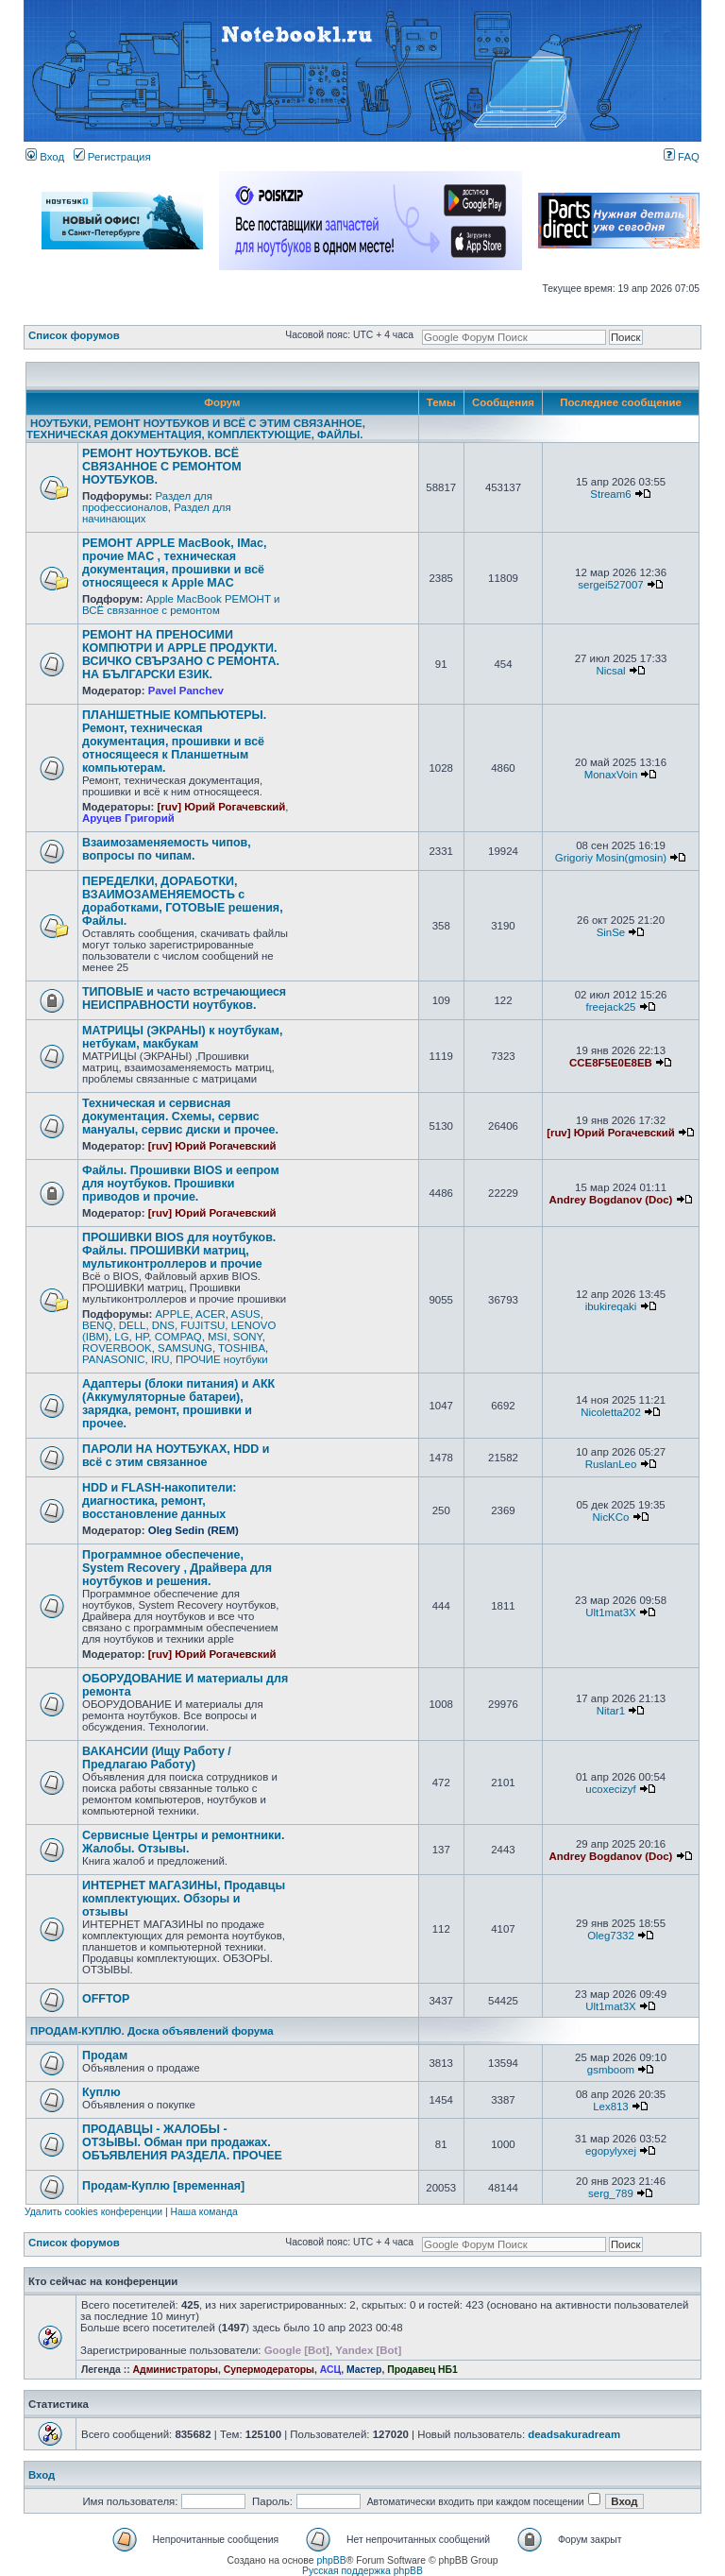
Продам (104, 2055)
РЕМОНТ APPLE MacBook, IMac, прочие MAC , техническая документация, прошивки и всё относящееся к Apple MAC (174, 563)
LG (121, 1336)
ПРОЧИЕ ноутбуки (222, 1359)
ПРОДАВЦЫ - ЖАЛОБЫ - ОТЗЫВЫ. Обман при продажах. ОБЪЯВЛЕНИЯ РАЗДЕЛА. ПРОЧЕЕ (182, 2142)
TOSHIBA (241, 1348)
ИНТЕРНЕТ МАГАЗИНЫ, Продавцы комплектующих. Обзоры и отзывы (183, 1899)
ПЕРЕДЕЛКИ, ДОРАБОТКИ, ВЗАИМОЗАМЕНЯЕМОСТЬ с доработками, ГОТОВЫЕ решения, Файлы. (182, 901)
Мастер (364, 2369)
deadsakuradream (574, 2434)
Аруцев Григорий (128, 818)
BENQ (97, 1325)
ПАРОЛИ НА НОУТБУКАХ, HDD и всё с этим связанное (175, 1455)
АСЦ (330, 2369)
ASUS (246, 1314)
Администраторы (175, 2369)
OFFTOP (105, 1998)
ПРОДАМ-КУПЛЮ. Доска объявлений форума (152, 2031)
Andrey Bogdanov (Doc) (611, 1199)
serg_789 (610, 2193)
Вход (44, 156)
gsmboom (610, 2069)
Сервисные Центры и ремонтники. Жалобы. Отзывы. (183, 1842)
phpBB (331, 2560)
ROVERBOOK (117, 1348)
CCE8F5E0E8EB (610, 1062)
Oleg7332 (610, 1935)
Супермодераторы (269, 2369)
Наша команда (204, 2212)
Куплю (101, 2092)
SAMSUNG (185, 1348)
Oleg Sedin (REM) (193, 1530)
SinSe (611, 932)
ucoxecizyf (610, 1789)
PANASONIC (113, 1359)
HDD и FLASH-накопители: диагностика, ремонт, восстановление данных (159, 1501)
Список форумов (74, 335)
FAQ (682, 156)
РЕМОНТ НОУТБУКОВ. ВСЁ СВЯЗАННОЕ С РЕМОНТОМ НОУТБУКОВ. (162, 466)
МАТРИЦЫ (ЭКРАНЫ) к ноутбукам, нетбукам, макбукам (182, 1037)
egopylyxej (610, 2151)
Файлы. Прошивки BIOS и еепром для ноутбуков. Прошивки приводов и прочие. (180, 1183)
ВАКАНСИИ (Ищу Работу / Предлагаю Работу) (156, 1758)
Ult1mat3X (610, 1612)
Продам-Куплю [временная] (163, 2185)
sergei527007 (610, 584)
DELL (132, 1325)
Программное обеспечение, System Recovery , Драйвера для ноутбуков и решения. (177, 1568)
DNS (163, 1325)
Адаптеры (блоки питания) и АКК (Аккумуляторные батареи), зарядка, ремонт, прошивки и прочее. (178, 1403)
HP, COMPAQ (168, 1336)
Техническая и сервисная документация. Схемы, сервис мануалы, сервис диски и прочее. (180, 1116)
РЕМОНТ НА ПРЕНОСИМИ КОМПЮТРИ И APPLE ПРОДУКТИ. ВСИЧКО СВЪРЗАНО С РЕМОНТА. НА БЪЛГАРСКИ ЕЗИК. (180, 654)
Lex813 (611, 2106)
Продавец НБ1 (422, 2369)
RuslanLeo (611, 1464)
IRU (160, 1359)
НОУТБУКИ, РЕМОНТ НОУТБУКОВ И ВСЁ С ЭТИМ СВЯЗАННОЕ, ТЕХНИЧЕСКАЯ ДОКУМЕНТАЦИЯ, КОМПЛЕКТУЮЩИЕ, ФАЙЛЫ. (195, 429)
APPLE (172, 1314)
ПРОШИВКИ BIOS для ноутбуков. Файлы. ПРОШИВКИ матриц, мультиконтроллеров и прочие (179, 1251)
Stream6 (610, 494)
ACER (210, 1314)
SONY (247, 1336)
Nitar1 (611, 1710)
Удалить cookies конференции (93, 2212)
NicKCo (611, 1517)
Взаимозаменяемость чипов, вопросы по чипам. (166, 849)
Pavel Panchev (186, 690)
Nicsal (610, 670)
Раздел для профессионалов (147, 501)
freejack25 (611, 1007)
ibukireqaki (611, 1306)
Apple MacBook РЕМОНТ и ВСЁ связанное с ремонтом (180, 604)
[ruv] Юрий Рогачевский (222, 806)
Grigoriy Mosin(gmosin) (610, 857)
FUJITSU (202, 1325)
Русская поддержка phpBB (362, 2571)
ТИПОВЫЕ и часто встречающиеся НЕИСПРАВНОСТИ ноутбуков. (184, 998)
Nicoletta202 (611, 1412)
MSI (217, 1336)
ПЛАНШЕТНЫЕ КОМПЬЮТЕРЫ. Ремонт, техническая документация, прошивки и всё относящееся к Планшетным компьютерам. (174, 741)
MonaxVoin (611, 774)
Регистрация (112, 156)
